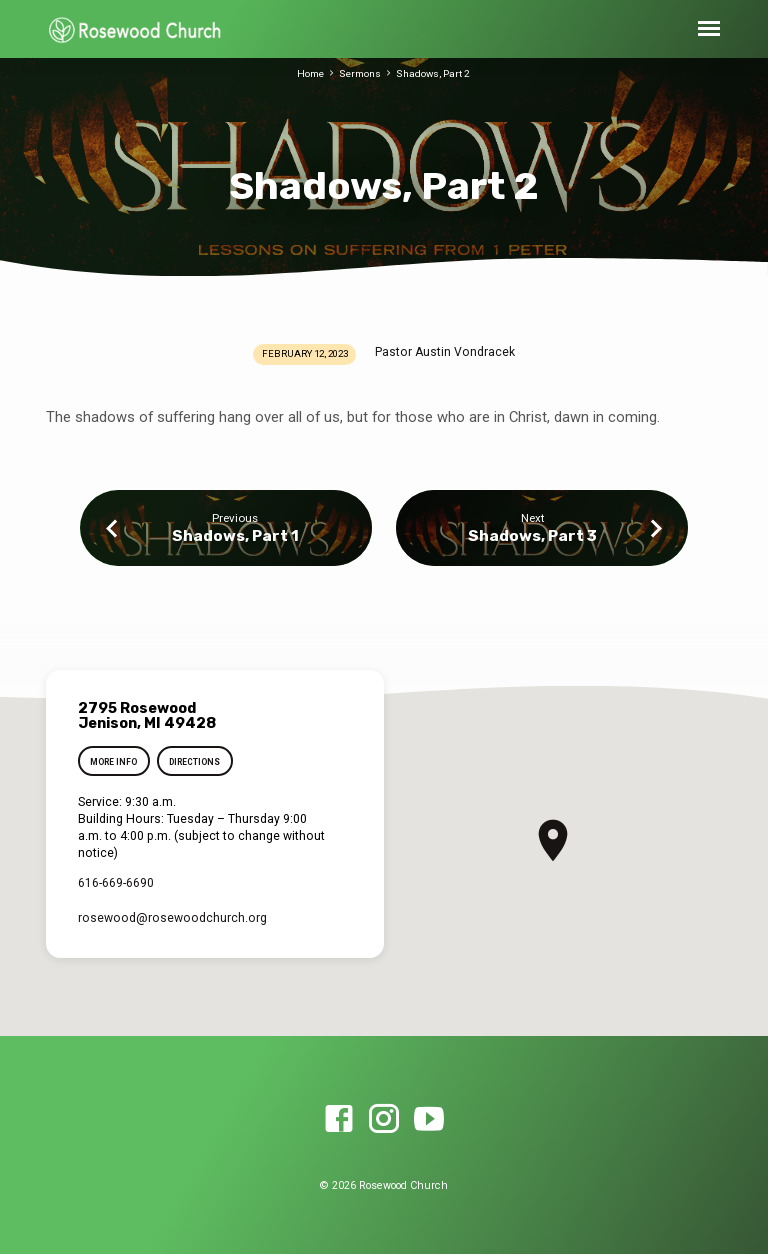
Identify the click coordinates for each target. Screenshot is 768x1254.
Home (310, 73)
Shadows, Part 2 (433, 73)
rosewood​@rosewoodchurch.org (172, 918)
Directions (195, 762)
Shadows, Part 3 (532, 536)
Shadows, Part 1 (235, 536)
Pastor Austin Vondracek (445, 352)
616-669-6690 (116, 883)
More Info (113, 762)
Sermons (360, 73)
